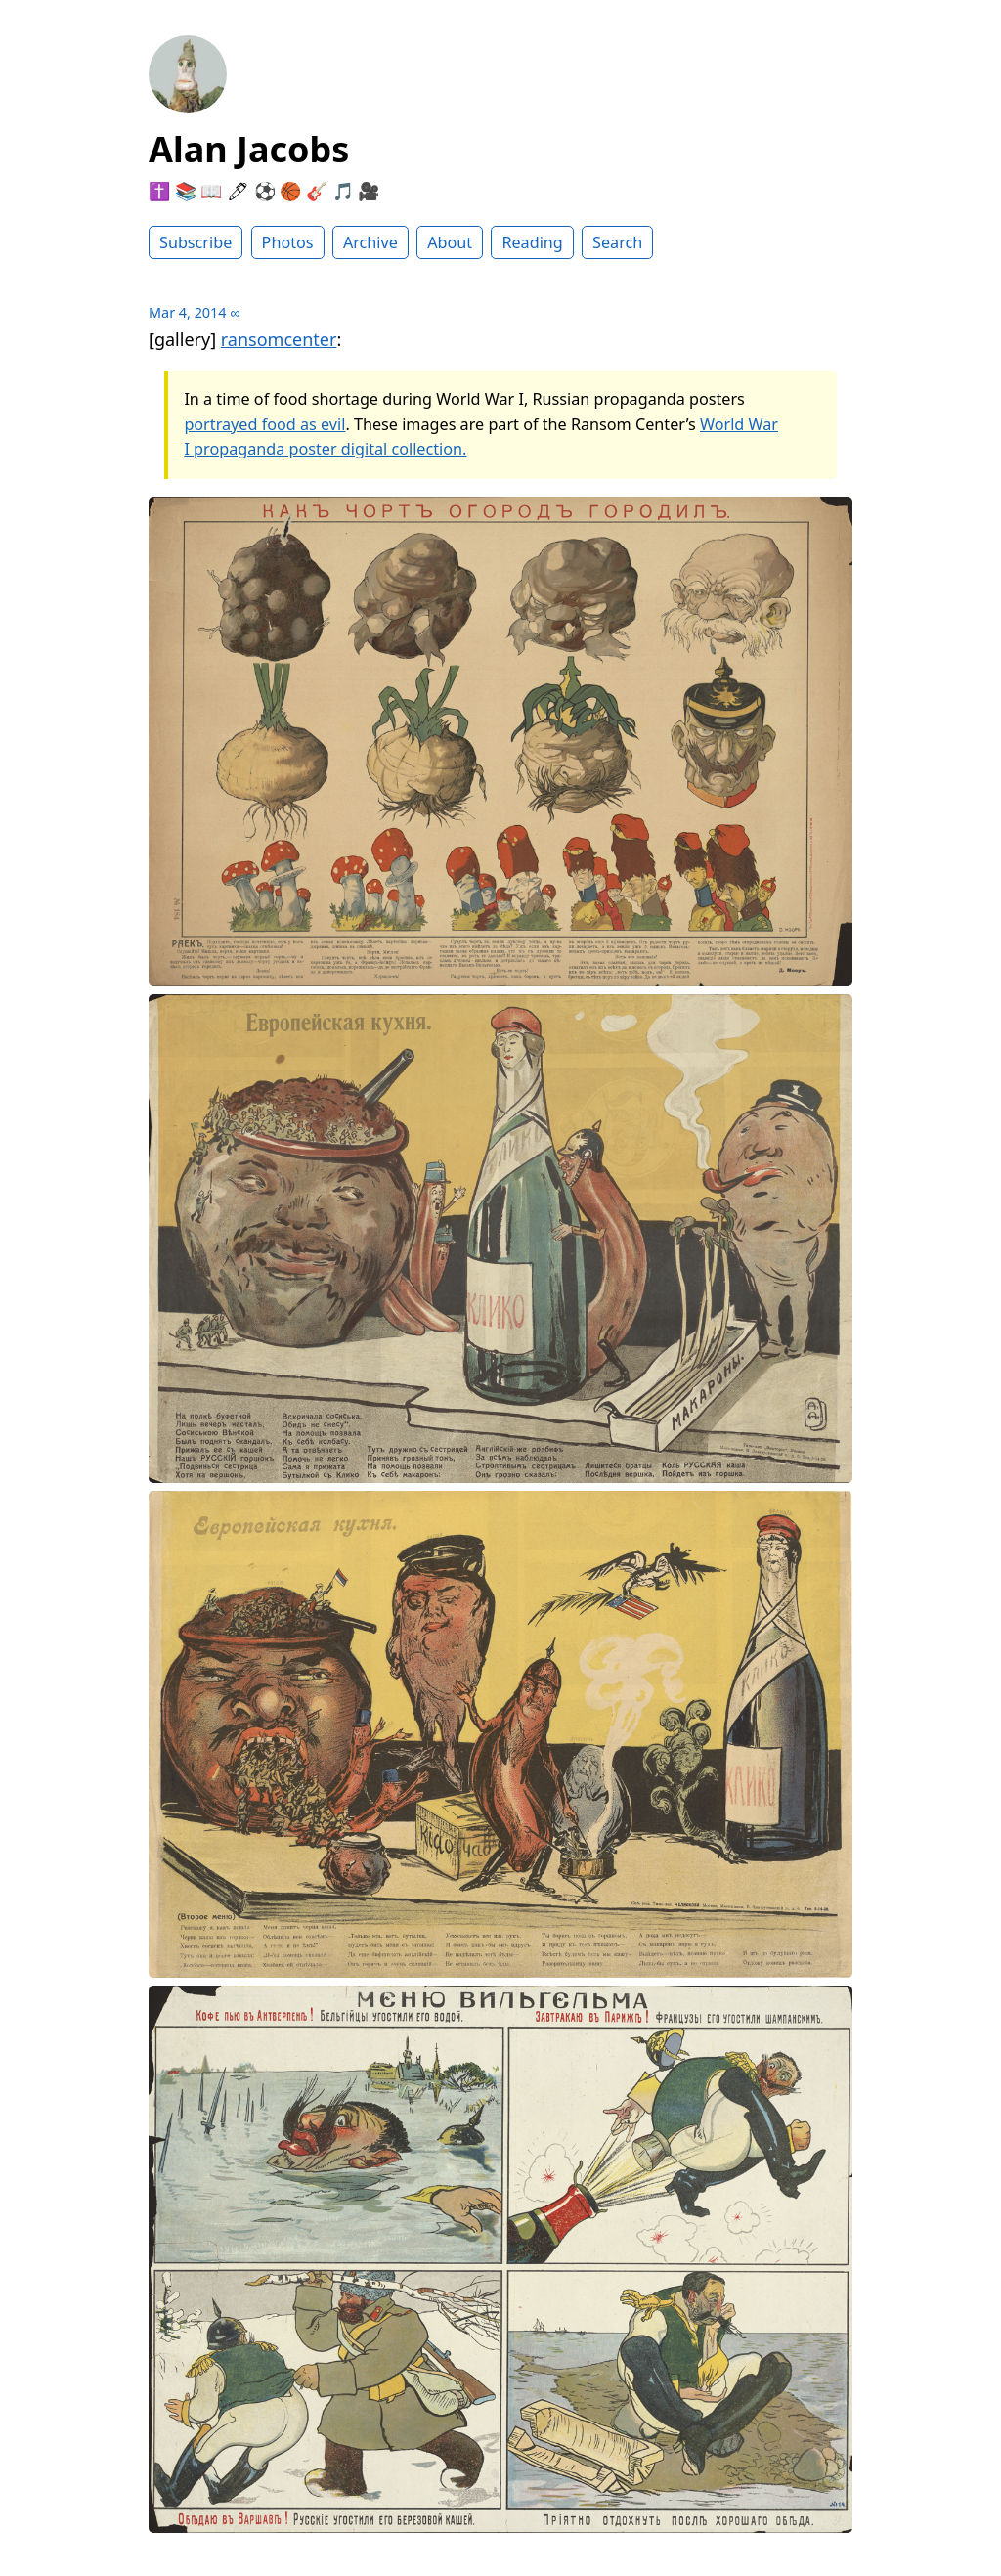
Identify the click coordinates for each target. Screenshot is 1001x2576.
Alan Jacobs (249, 149)
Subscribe (195, 242)
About (449, 242)
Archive (370, 242)
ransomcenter (279, 339)
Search (617, 242)
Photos (288, 242)
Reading (531, 242)
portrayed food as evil (264, 424)
